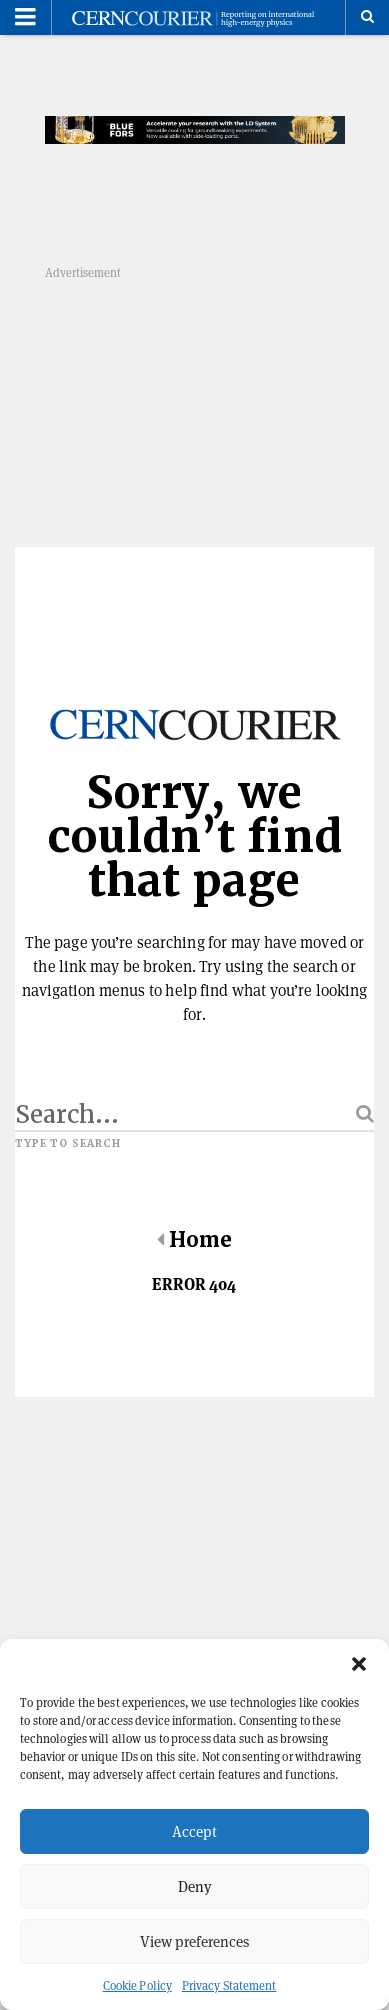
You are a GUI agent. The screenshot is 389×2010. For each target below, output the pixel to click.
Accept (194, 1831)
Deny (195, 1886)
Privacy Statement (229, 1985)
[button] (359, 1664)
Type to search (68, 1144)
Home (194, 1240)
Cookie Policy (137, 1985)
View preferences (194, 1941)
